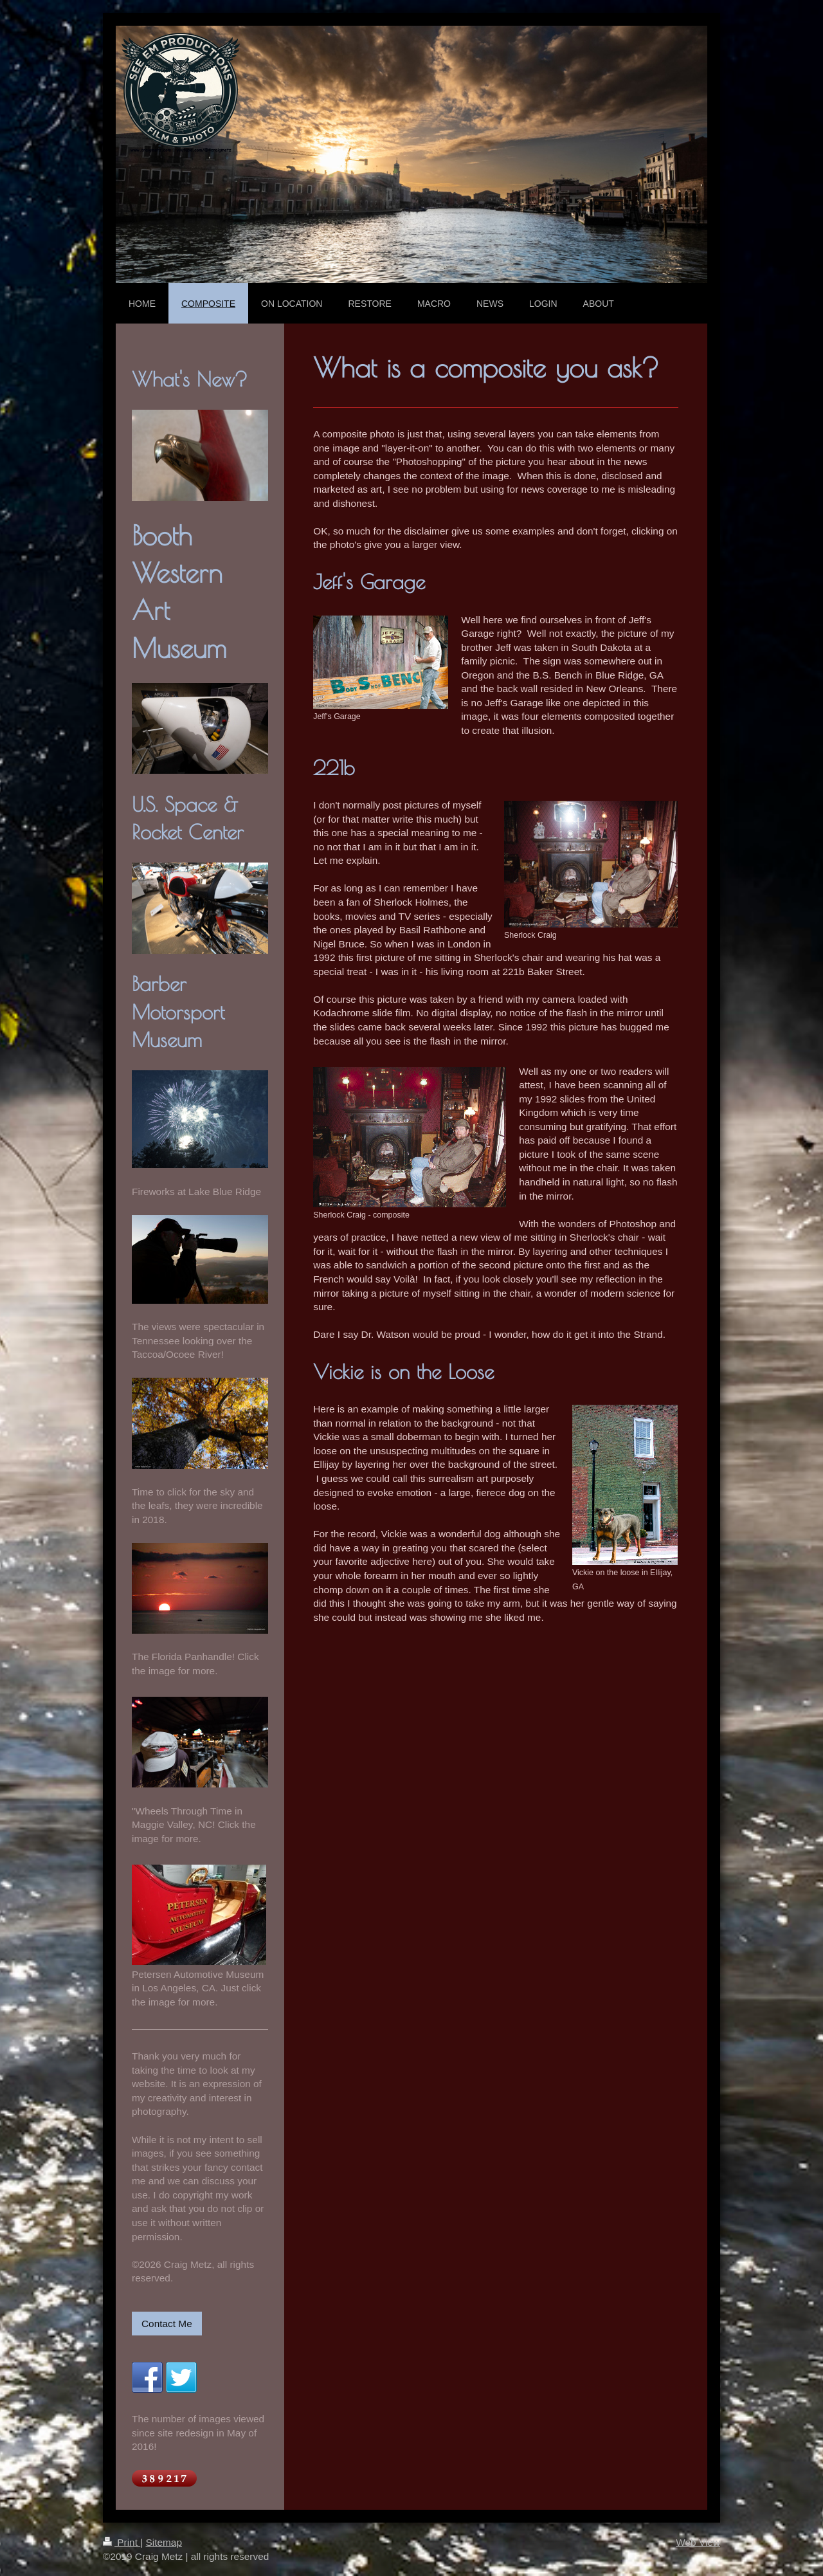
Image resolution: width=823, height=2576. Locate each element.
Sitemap (163, 2542)
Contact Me (166, 2323)
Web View (698, 2542)
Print (121, 2542)
